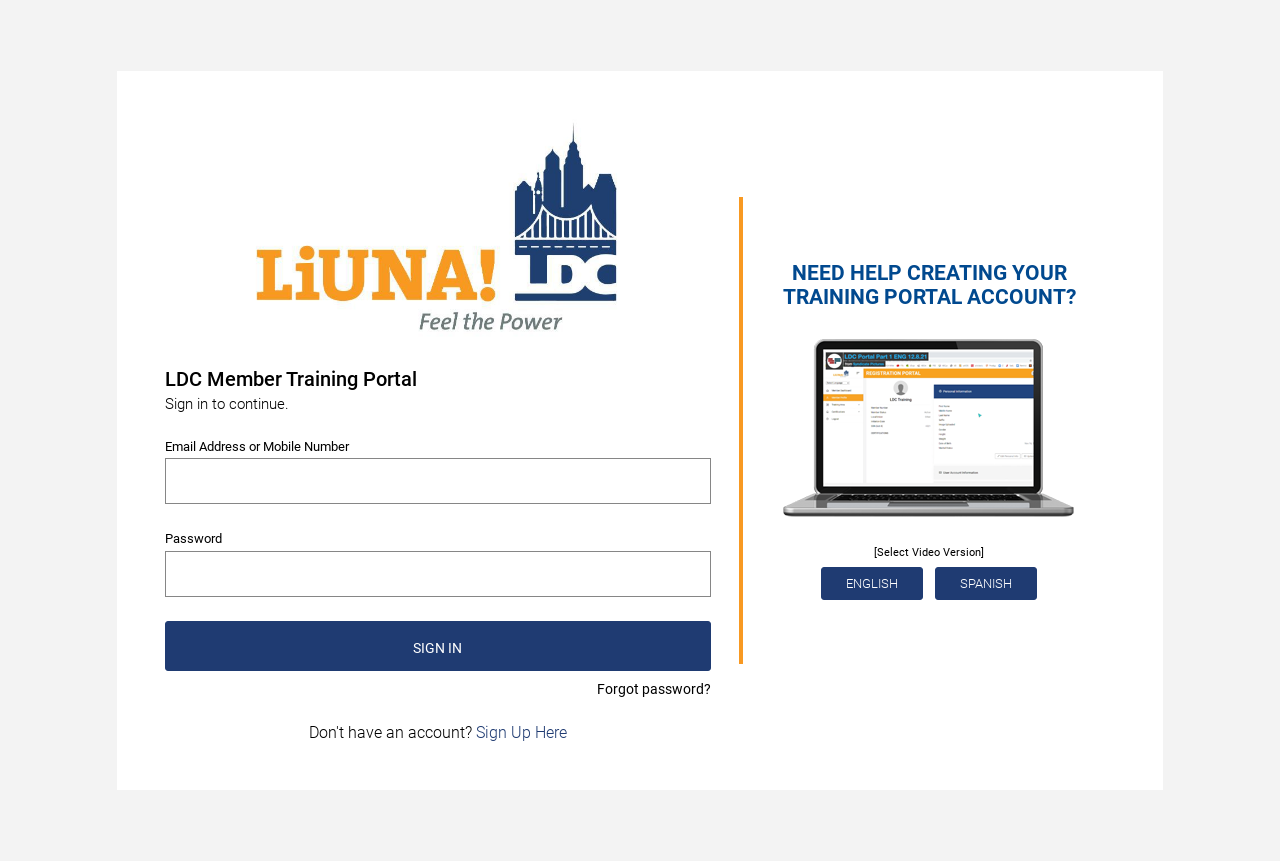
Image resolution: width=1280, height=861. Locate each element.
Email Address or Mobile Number (257, 446)
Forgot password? (654, 689)
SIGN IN (437, 648)
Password (193, 538)
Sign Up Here (521, 732)
